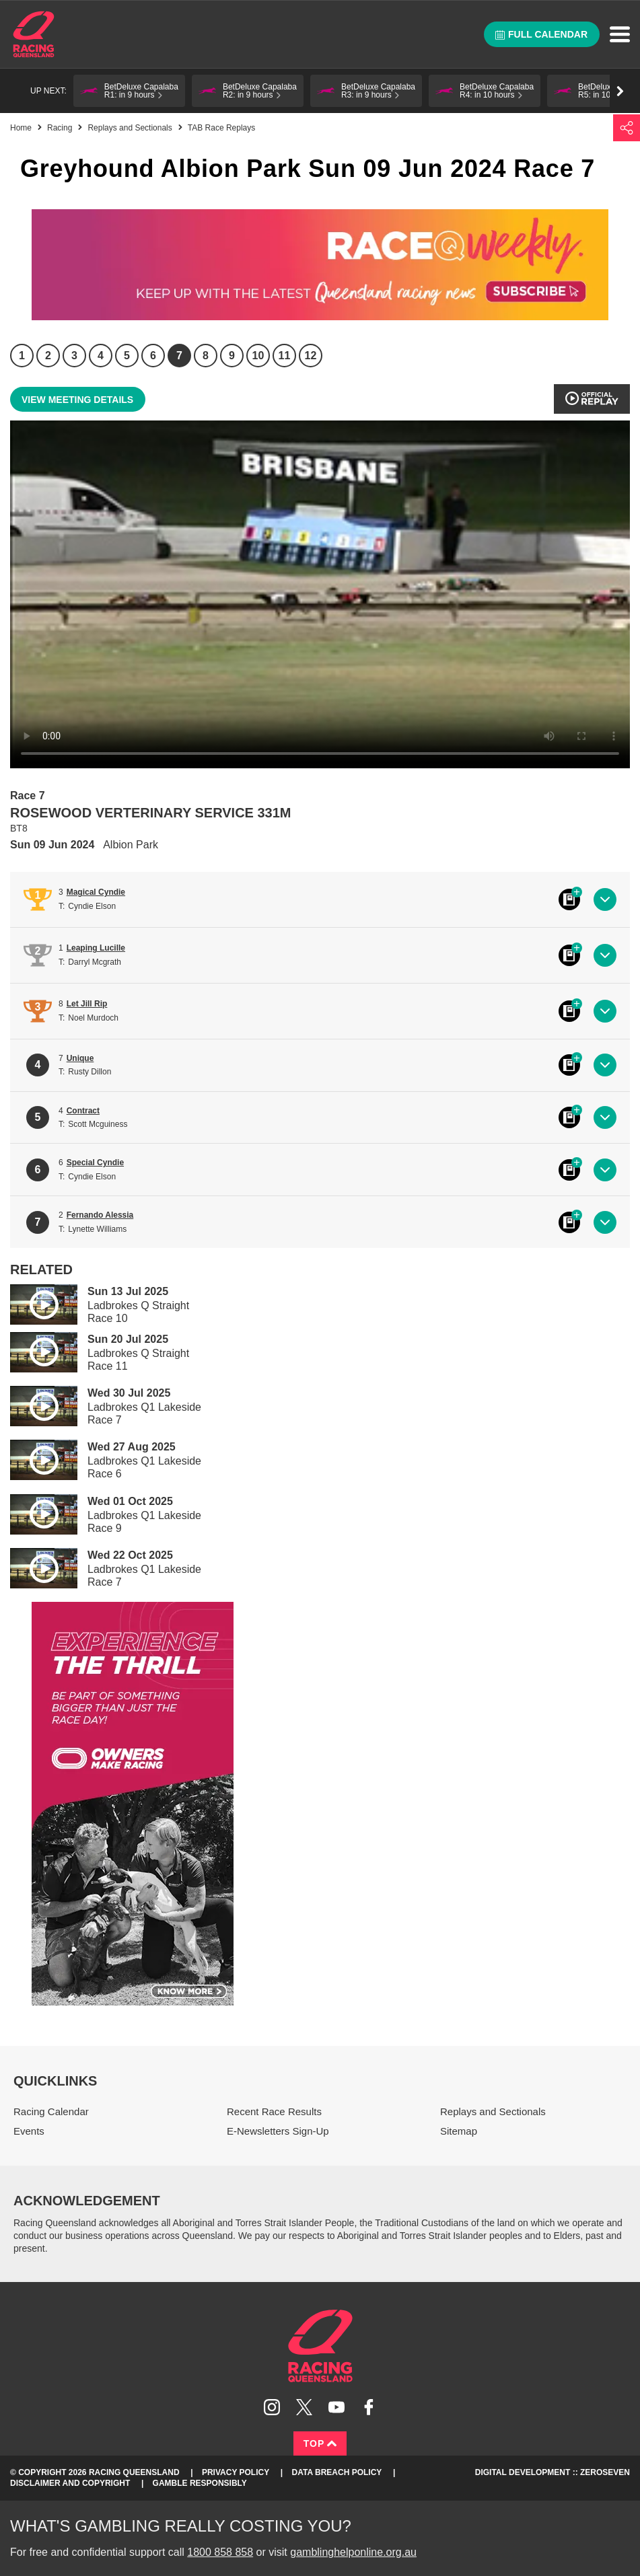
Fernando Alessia (100, 1215)
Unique (80, 1058)
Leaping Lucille (96, 948)
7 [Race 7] (179, 355)
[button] (129, 91)
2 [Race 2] (48, 355)
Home (33, 34)
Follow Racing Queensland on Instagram (272, 2407)
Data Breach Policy (337, 2472)
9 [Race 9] (232, 355)
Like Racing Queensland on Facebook (369, 2407)
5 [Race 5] (127, 355)
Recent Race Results (274, 2111)
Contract (83, 1110)
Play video (34, 1302)
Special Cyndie (95, 1162)
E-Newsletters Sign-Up (278, 2131)
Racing (59, 128)
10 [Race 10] (258, 355)
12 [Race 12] (311, 355)
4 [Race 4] (101, 355)
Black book (569, 899)
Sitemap (458, 2131)
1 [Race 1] (22, 355)
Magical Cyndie (96, 892)
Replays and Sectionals (129, 128)
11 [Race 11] (285, 355)
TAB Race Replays (221, 128)
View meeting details (77, 399)
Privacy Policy (235, 2472)
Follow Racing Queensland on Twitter (304, 2407)
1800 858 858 (220, 2552)
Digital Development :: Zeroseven (552, 2472)
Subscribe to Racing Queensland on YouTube (336, 2407)
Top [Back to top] (320, 2443)
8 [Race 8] (206, 355)
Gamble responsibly (200, 2483)
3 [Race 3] (74, 355)
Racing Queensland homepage (320, 2346)
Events (28, 2131)
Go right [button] (620, 91)
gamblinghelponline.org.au (353, 2552)
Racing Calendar (51, 2111)
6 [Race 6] (153, 355)
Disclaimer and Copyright (70, 2483)
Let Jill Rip (87, 1003)
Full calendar (541, 34)
